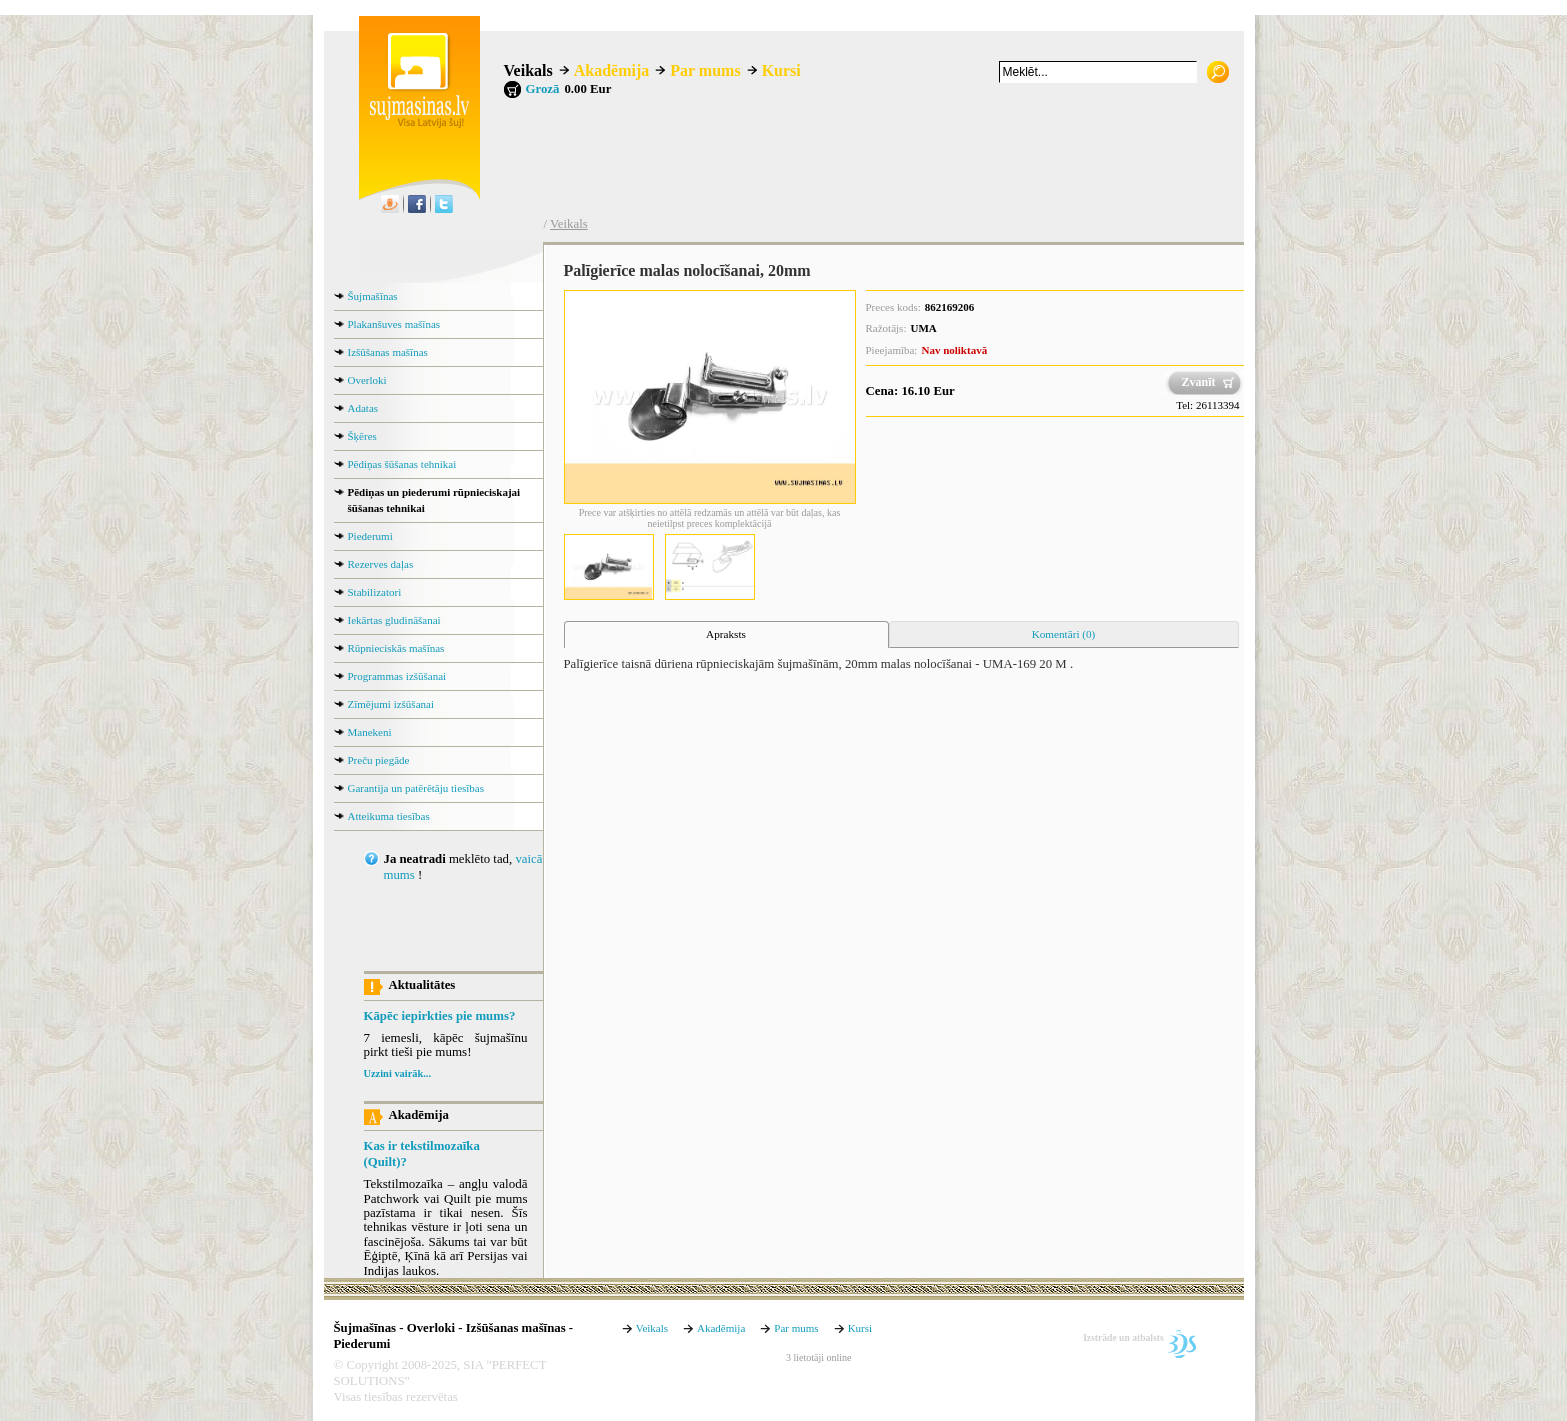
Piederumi (370, 536)
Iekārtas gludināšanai (394, 620)
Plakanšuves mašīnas (394, 324)
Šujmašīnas (373, 296)
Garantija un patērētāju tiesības (416, 788)
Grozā (543, 89)
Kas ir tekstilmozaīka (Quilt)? (422, 1154)
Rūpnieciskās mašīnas (396, 648)
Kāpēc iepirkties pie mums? (440, 1016)
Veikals (528, 70)
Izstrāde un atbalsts (1123, 1337)
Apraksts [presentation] (726, 634)
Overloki (367, 380)
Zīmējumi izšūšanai (391, 704)
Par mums (705, 70)
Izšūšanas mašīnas (388, 352)
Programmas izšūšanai (397, 676)
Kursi (781, 70)
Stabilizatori (375, 592)
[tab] (726, 635)
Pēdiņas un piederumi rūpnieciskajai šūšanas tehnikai (434, 500)
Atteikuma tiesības (389, 816)
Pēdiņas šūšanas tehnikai (402, 464)
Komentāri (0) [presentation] (1064, 634)
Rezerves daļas (381, 564)
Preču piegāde (379, 760)
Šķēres (362, 436)
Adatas (363, 408)
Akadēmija (612, 70)
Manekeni (370, 732)
